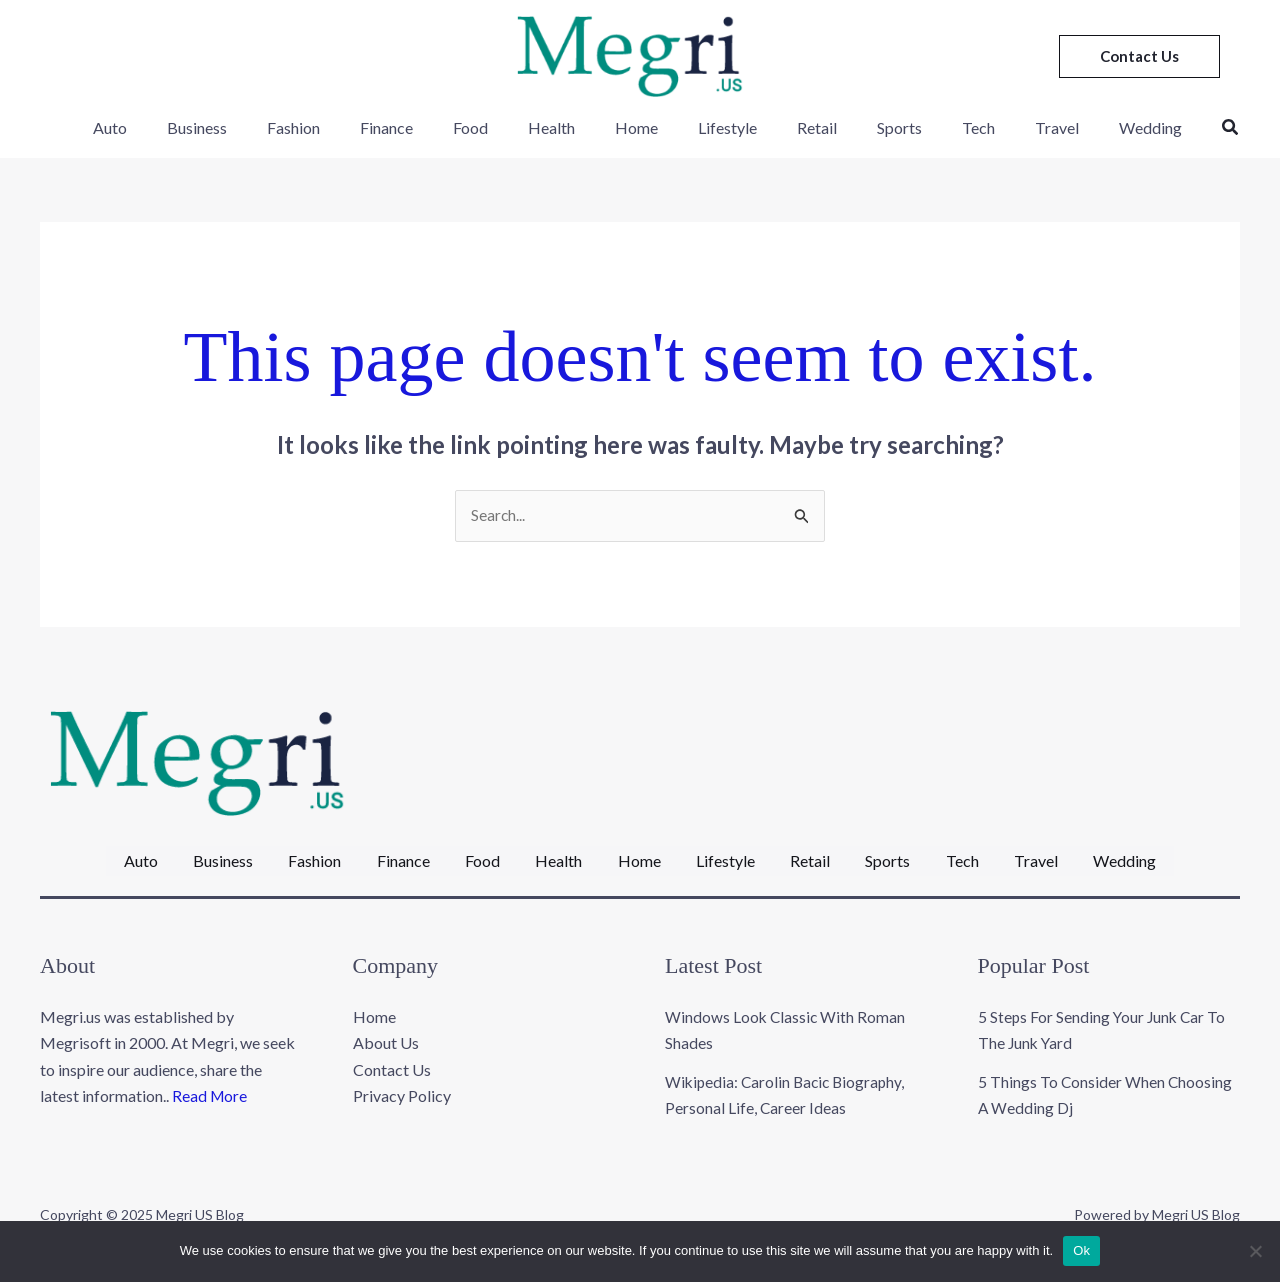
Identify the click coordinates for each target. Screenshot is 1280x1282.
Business (240, 127)
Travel (1020, 127)
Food (489, 127)
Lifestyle (722, 127)
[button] (1139, 56)
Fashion (328, 127)
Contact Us (392, 1056)
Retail (804, 127)
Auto (161, 127)
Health (562, 127)
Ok (1081, 1250)
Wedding (1105, 127)
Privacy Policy (402, 1082)
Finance (413, 127)
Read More (210, 1082)
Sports (878, 127)
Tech (949, 127)
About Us (386, 1029)
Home (639, 127)
